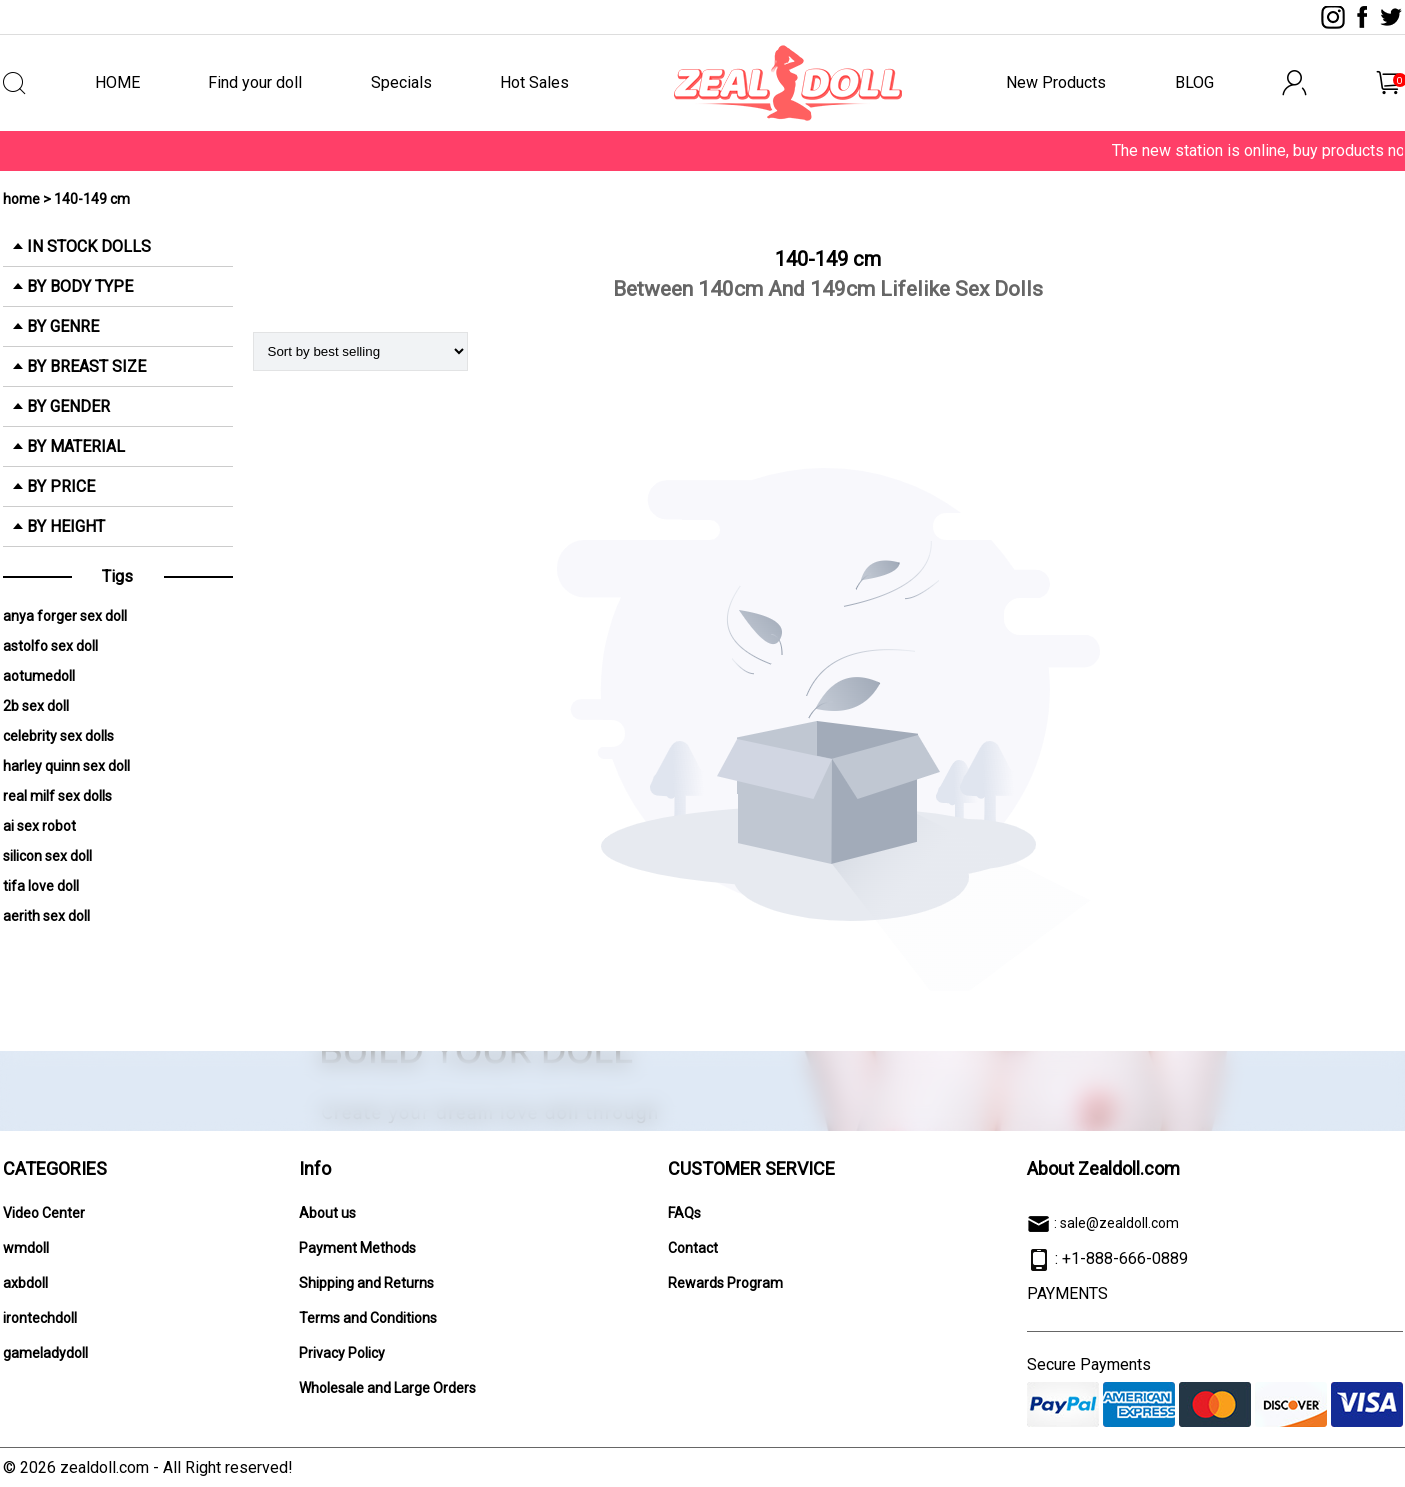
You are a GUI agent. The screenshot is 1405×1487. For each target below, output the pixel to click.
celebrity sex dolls (58, 736)
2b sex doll (36, 706)
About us (327, 1213)
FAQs (684, 1213)
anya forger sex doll (65, 616)
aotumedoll (39, 676)
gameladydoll (45, 1353)
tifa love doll (41, 886)
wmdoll (26, 1248)
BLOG (1194, 82)
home (21, 199)
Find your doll (255, 82)
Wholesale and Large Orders (387, 1388)
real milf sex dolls (57, 796)
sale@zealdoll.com (1119, 1223)
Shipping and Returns (366, 1283)
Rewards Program (725, 1283)
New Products (1056, 82)
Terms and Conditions (368, 1318)
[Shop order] (360, 351)
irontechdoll (40, 1318)
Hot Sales (534, 82)
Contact (693, 1248)
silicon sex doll (47, 856)
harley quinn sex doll (66, 766)
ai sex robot (39, 826)
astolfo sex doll (50, 646)
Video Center (44, 1213)
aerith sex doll (46, 916)
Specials (401, 82)
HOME (117, 82)
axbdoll (25, 1283)
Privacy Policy (342, 1353)
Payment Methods (357, 1248)
